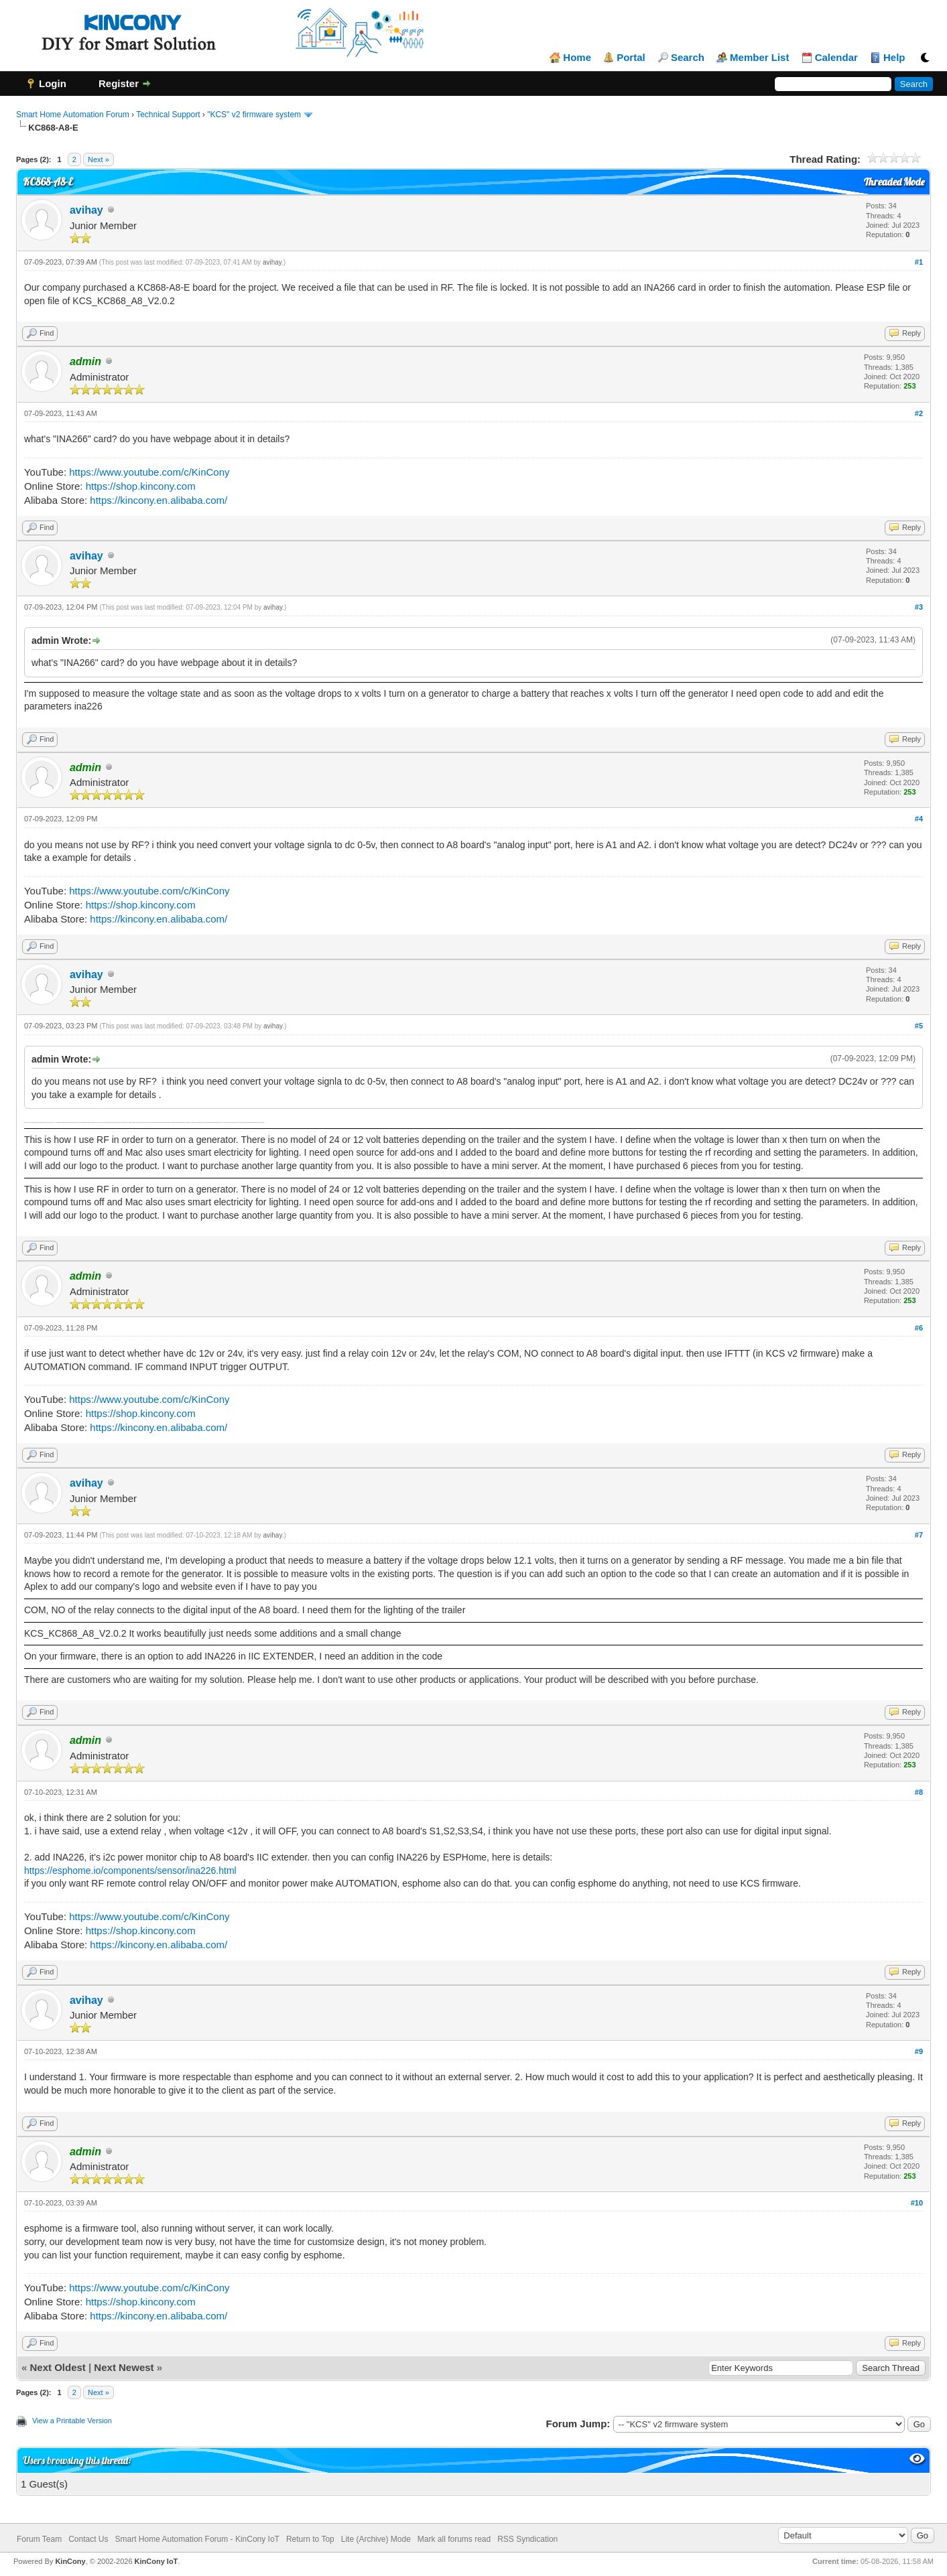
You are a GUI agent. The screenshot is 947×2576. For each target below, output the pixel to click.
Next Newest (123, 2367)
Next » (98, 159)
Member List (759, 57)
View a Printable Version (72, 2421)
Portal (631, 57)
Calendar (836, 57)
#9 (919, 2051)
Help (894, 57)
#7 (919, 1535)
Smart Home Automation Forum (72, 114)
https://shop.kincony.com (141, 486)
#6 (919, 1328)
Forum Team (39, 2539)
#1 (919, 262)
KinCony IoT (156, 2561)
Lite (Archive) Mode (376, 2539)
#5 (919, 1026)
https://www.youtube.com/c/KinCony (149, 472)
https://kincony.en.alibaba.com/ (158, 500)
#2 (919, 413)
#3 (919, 607)
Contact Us (88, 2539)
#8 (919, 1792)
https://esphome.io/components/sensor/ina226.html (130, 1870)
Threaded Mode (894, 182)
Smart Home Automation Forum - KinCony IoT (197, 2539)
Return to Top (310, 2539)
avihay (86, 210)
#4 (919, 819)
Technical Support (168, 114)
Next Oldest (57, 2367)
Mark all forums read (454, 2539)
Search (687, 57)
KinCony (70, 2561)
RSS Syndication (527, 2539)
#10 (917, 2203)
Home (577, 57)
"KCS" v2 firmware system (254, 114)
